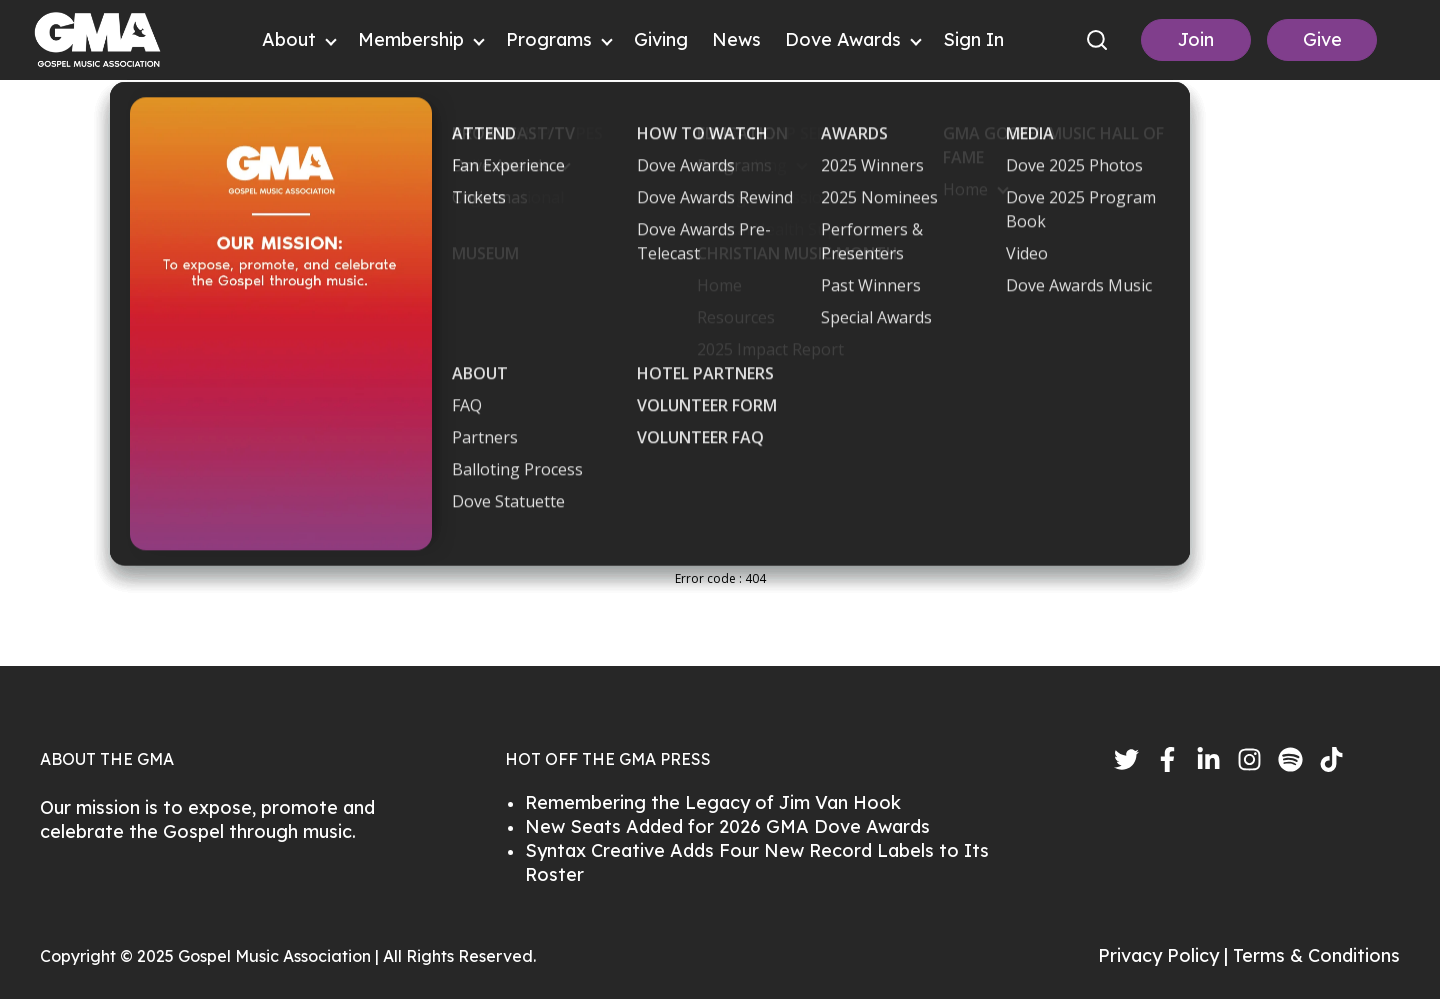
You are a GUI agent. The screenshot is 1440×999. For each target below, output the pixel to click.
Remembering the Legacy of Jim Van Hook (713, 802)
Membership (411, 39)
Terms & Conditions (1316, 955)
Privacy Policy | (1165, 955)
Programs (549, 39)
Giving (661, 39)
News (736, 39)
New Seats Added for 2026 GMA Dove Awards (727, 826)
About (289, 39)
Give (1322, 39)
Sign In (973, 39)
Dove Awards (843, 39)
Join (1196, 39)
